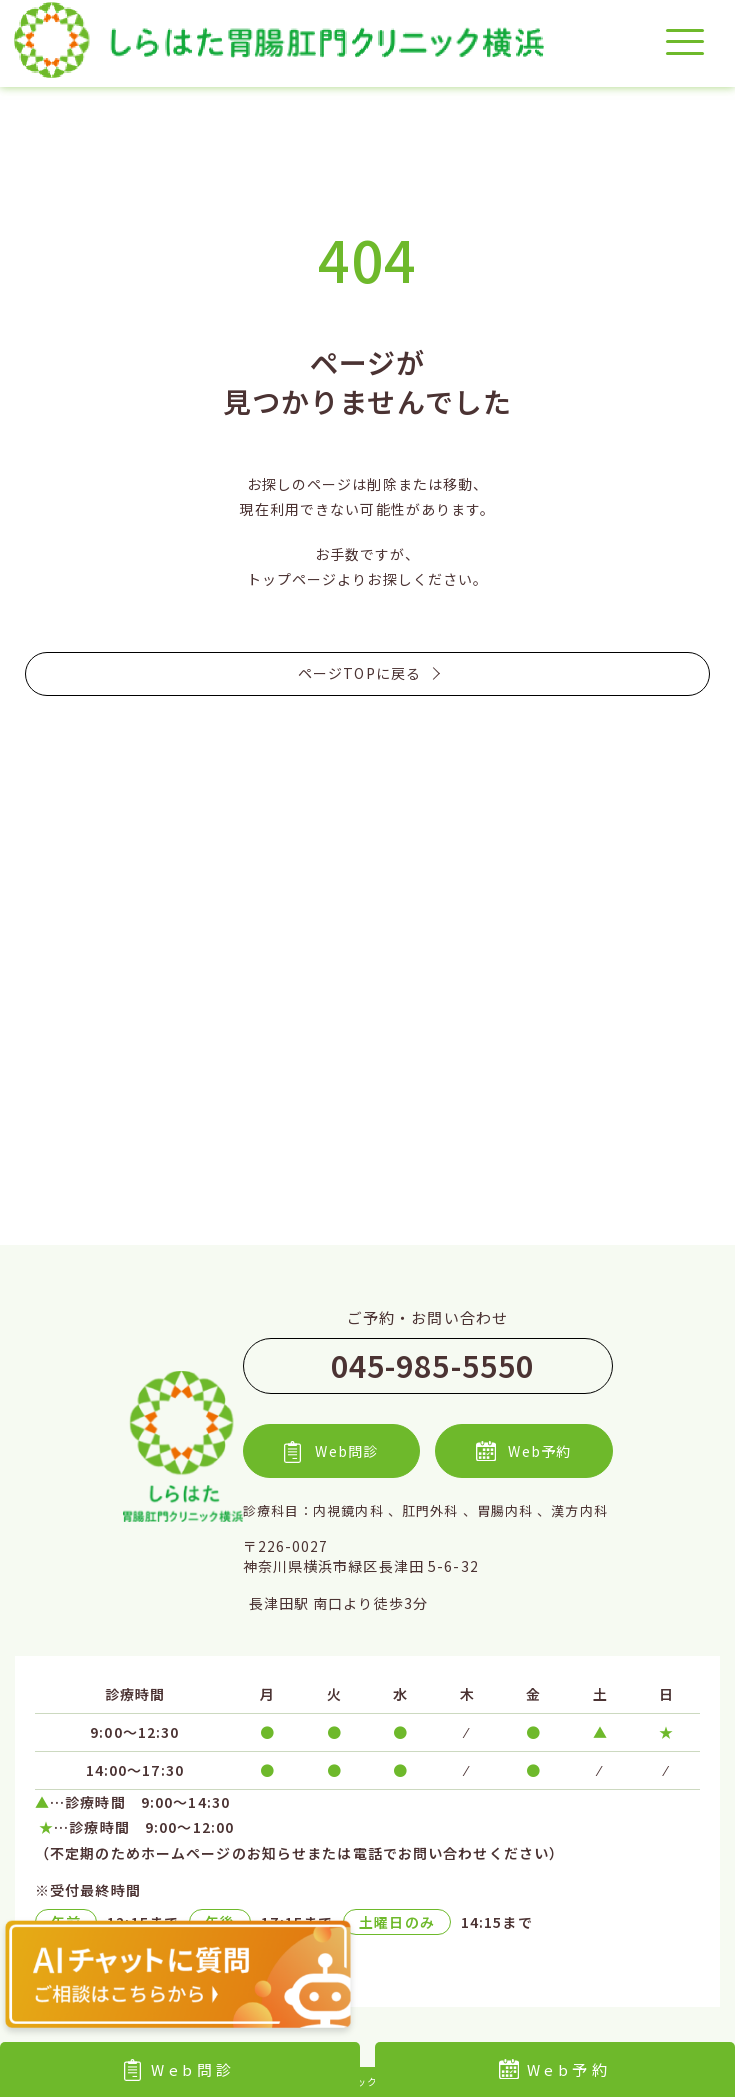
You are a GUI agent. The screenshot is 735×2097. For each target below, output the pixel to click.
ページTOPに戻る (367, 673)
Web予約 (555, 2069)
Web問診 (180, 2069)
